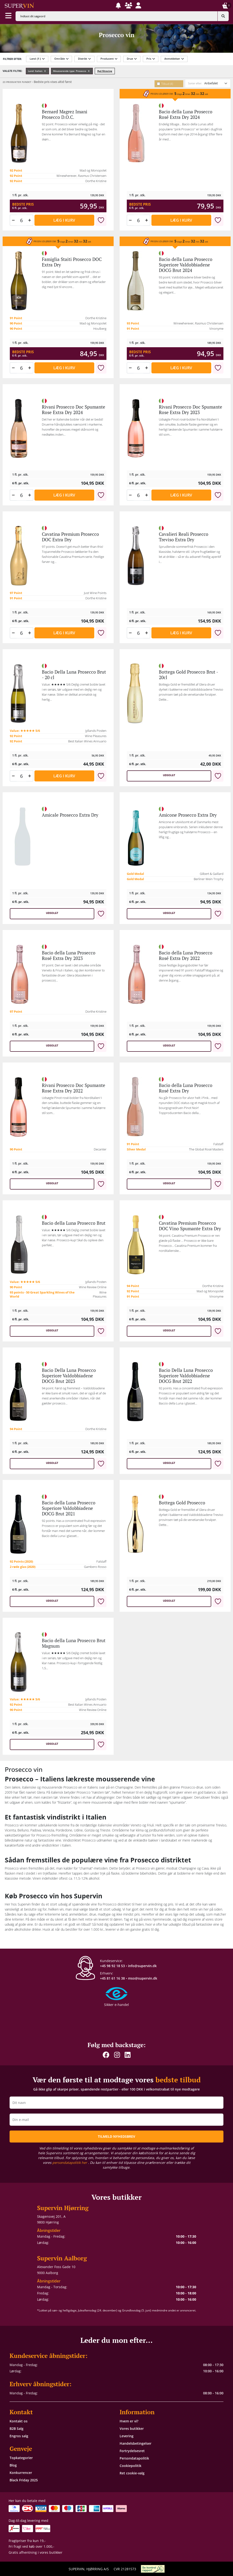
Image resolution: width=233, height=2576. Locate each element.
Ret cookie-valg (132, 2473)
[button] (118, 5)
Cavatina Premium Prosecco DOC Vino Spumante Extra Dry (190, 1226)
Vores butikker (132, 2428)
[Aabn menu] (8, 16)
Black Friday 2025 (24, 2480)
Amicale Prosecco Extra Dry (70, 815)
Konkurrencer (21, 2472)
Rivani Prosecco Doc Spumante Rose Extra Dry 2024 (73, 410)
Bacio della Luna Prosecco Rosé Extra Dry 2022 (185, 955)
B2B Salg (16, 2428)
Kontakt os (19, 2421)
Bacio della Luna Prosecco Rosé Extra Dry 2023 (68, 955)
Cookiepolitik (130, 2465)
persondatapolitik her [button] (70, 2162)
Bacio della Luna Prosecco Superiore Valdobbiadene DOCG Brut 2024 (185, 264)
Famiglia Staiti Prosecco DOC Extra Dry (72, 262)
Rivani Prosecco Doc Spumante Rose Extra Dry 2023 (190, 410)
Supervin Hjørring (63, 2208)
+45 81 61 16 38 (112, 1978)
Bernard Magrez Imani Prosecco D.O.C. (64, 114)
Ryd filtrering (104, 71)
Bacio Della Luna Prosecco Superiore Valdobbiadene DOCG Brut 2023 (69, 1375)
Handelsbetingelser (135, 2443)
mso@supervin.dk (142, 1978)
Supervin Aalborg (62, 2258)
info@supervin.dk (142, 1966)
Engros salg (19, 2436)
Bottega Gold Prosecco (182, 1503)
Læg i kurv (64, 220)
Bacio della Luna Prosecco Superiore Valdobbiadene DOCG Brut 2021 (68, 1508)
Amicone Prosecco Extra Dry (188, 815)
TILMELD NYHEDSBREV (116, 2136)
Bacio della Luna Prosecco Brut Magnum (73, 1643)
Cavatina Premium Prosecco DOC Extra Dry (70, 537)
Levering (126, 2436)
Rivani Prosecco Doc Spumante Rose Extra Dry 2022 (73, 1088)
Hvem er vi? (129, 2421)
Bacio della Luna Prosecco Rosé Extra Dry (185, 1088)
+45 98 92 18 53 (112, 1966)
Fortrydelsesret (132, 2451)
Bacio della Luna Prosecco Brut (73, 1223)
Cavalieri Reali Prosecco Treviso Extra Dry (183, 537)
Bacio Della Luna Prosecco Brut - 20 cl (74, 675)
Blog (13, 2465)
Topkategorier (21, 2457)
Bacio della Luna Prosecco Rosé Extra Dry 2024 (185, 114)
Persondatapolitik (134, 2458)
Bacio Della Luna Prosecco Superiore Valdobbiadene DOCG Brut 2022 (186, 1375)
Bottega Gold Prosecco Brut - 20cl (188, 675)
